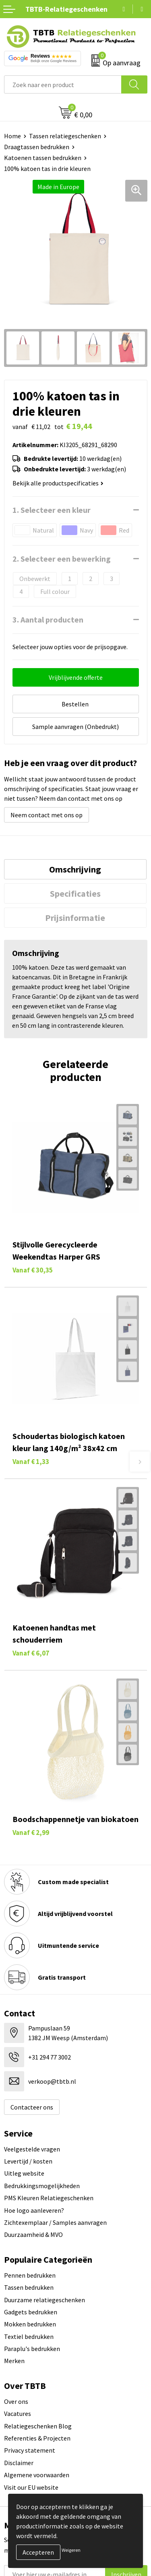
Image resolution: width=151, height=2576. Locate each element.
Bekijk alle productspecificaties (57, 483)
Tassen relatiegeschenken (65, 136)
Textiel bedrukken (29, 2336)
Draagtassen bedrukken (36, 147)
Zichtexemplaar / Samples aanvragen (55, 2222)
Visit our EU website (31, 2487)
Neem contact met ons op (46, 815)
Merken (14, 2361)
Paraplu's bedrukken (32, 2349)
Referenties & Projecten (37, 2438)
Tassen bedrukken (29, 2287)
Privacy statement (29, 2450)
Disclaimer (18, 2463)
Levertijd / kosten (28, 2161)
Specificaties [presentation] (75, 893)
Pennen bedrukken (30, 2275)
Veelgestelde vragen (32, 2149)
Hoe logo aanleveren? (34, 2210)
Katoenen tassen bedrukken (42, 158)
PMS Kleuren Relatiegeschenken (48, 2198)
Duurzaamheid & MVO (33, 2234)
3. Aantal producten (47, 619)
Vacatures (17, 2413)
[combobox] (63, 84)
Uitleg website (24, 2173)
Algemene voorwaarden (36, 2475)
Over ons (16, 2401)
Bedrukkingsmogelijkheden (42, 2186)
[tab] (75, 869)
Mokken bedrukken (30, 2324)
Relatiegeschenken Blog (38, 2426)
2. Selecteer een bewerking (61, 559)
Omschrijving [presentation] (75, 869)
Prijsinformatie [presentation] (75, 917)
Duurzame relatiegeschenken (44, 2300)
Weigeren (71, 2550)
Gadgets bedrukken (30, 2312)
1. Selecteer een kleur (51, 510)
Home (12, 136)
